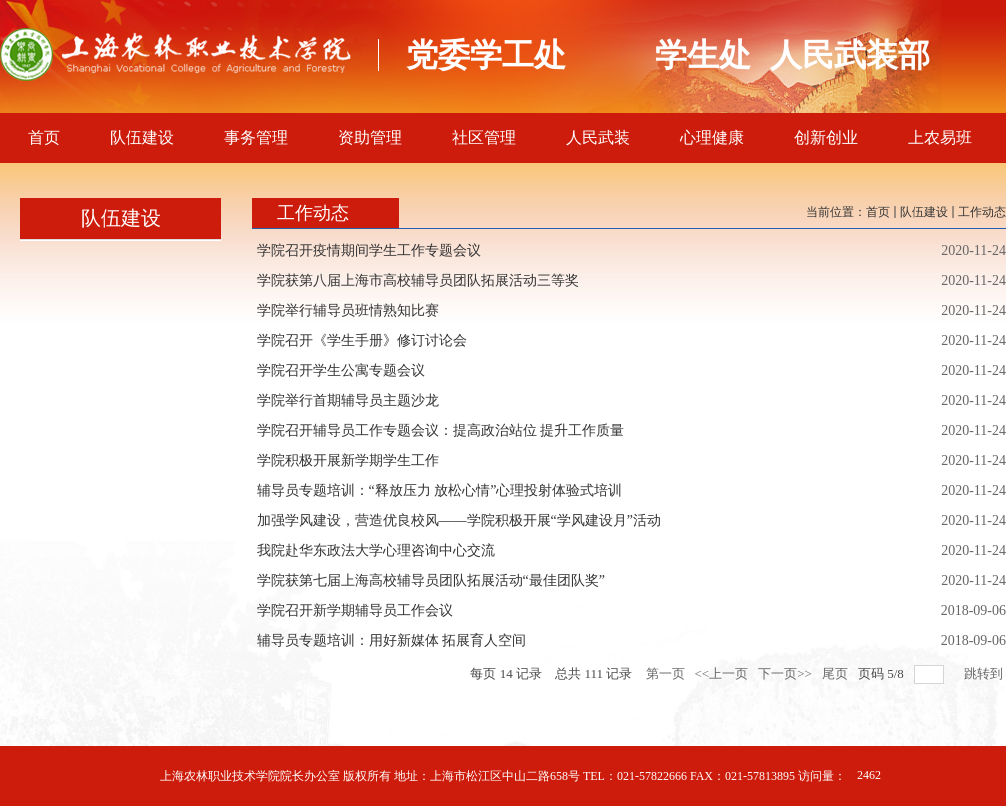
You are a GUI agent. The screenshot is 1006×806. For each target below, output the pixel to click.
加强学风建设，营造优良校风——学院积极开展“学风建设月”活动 (459, 520)
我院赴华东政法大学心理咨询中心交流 (376, 550)
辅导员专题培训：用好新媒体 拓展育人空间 (392, 640)
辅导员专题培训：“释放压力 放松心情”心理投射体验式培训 (440, 490)
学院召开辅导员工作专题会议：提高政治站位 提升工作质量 (441, 430)
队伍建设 (924, 212)
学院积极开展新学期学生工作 (348, 460)
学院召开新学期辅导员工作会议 (355, 610)
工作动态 (982, 212)
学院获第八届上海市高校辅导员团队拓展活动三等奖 (418, 280)
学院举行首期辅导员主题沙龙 (348, 400)
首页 (878, 212)
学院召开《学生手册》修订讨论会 (362, 340)
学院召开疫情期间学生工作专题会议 (369, 250)
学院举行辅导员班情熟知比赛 (348, 310)
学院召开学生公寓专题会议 (341, 370)
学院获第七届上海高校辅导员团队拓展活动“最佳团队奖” (431, 580)
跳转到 (985, 673)
